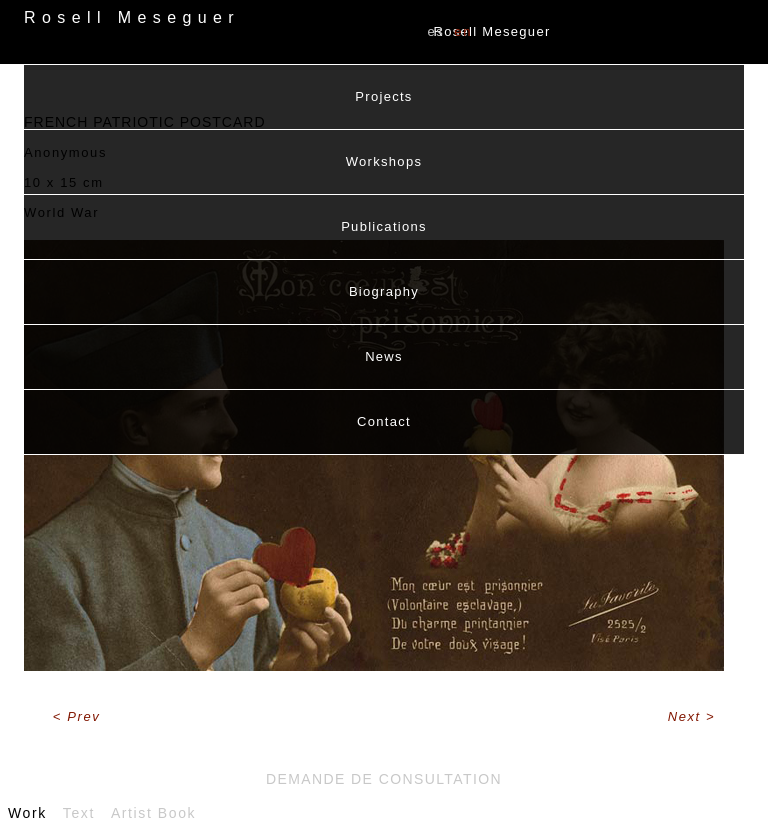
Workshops (384, 161)
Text (79, 813)
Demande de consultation (384, 779)
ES (435, 31)
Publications (384, 226)
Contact (384, 421)
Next (687, 716)
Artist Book (153, 813)
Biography (384, 291)
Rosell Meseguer (492, 31)
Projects (383, 96)
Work (27, 813)
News (384, 356)
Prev (83, 716)
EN (463, 31)
